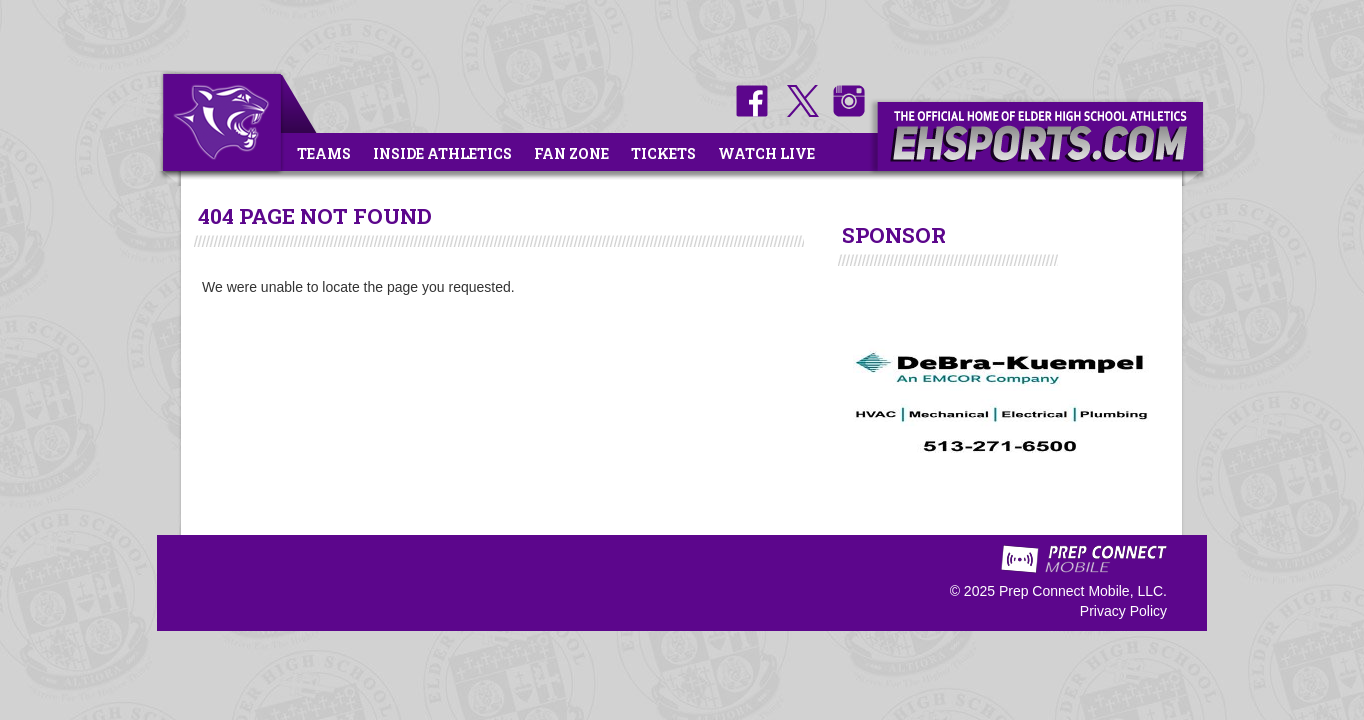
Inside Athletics (442, 153)
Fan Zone (571, 153)
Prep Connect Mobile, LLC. (1083, 591)
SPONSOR (894, 235)
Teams (324, 153)
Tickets (663, 153)
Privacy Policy (1123, 611)
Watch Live (766, 153)
